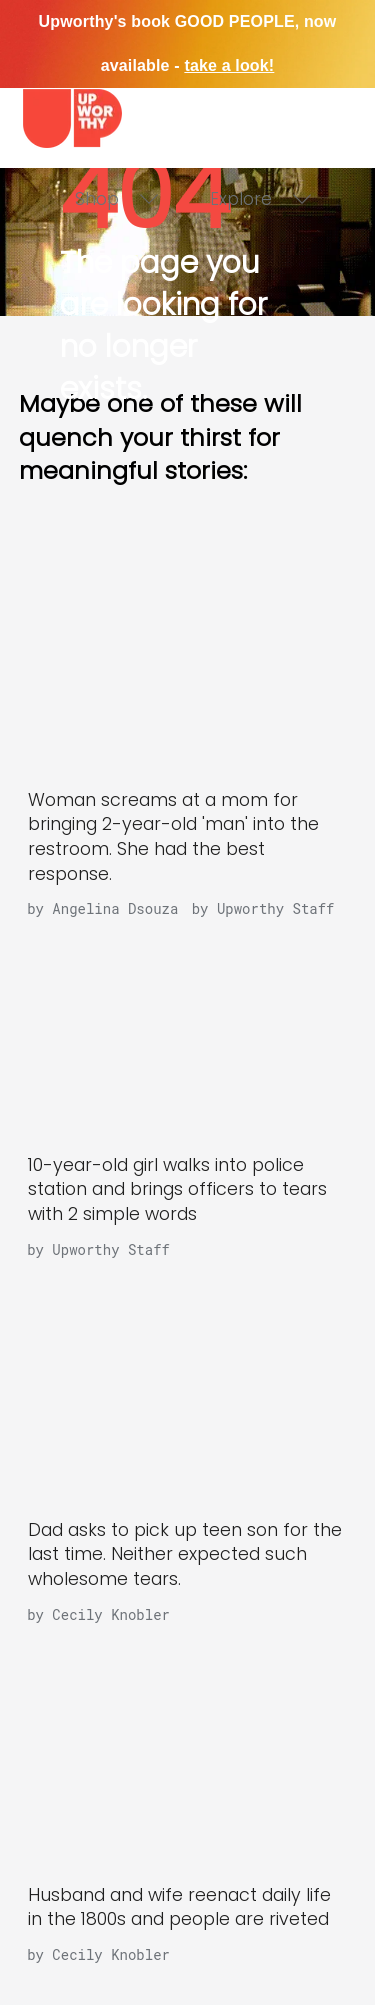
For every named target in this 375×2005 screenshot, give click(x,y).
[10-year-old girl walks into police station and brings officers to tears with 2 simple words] (188, 1021)
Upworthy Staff (111, 1249)
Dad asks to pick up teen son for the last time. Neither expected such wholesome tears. (185, 1554)
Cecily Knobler (111, 1614)
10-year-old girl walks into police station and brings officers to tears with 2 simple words (177, 1189)
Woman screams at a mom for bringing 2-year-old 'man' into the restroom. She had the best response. (173, 837)
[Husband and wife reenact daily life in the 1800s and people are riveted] (188, 1751)
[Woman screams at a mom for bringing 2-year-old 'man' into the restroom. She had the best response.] (188, 656)
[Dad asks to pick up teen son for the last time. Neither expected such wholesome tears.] (188, 1386)
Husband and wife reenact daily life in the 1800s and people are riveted (179, 1907)
